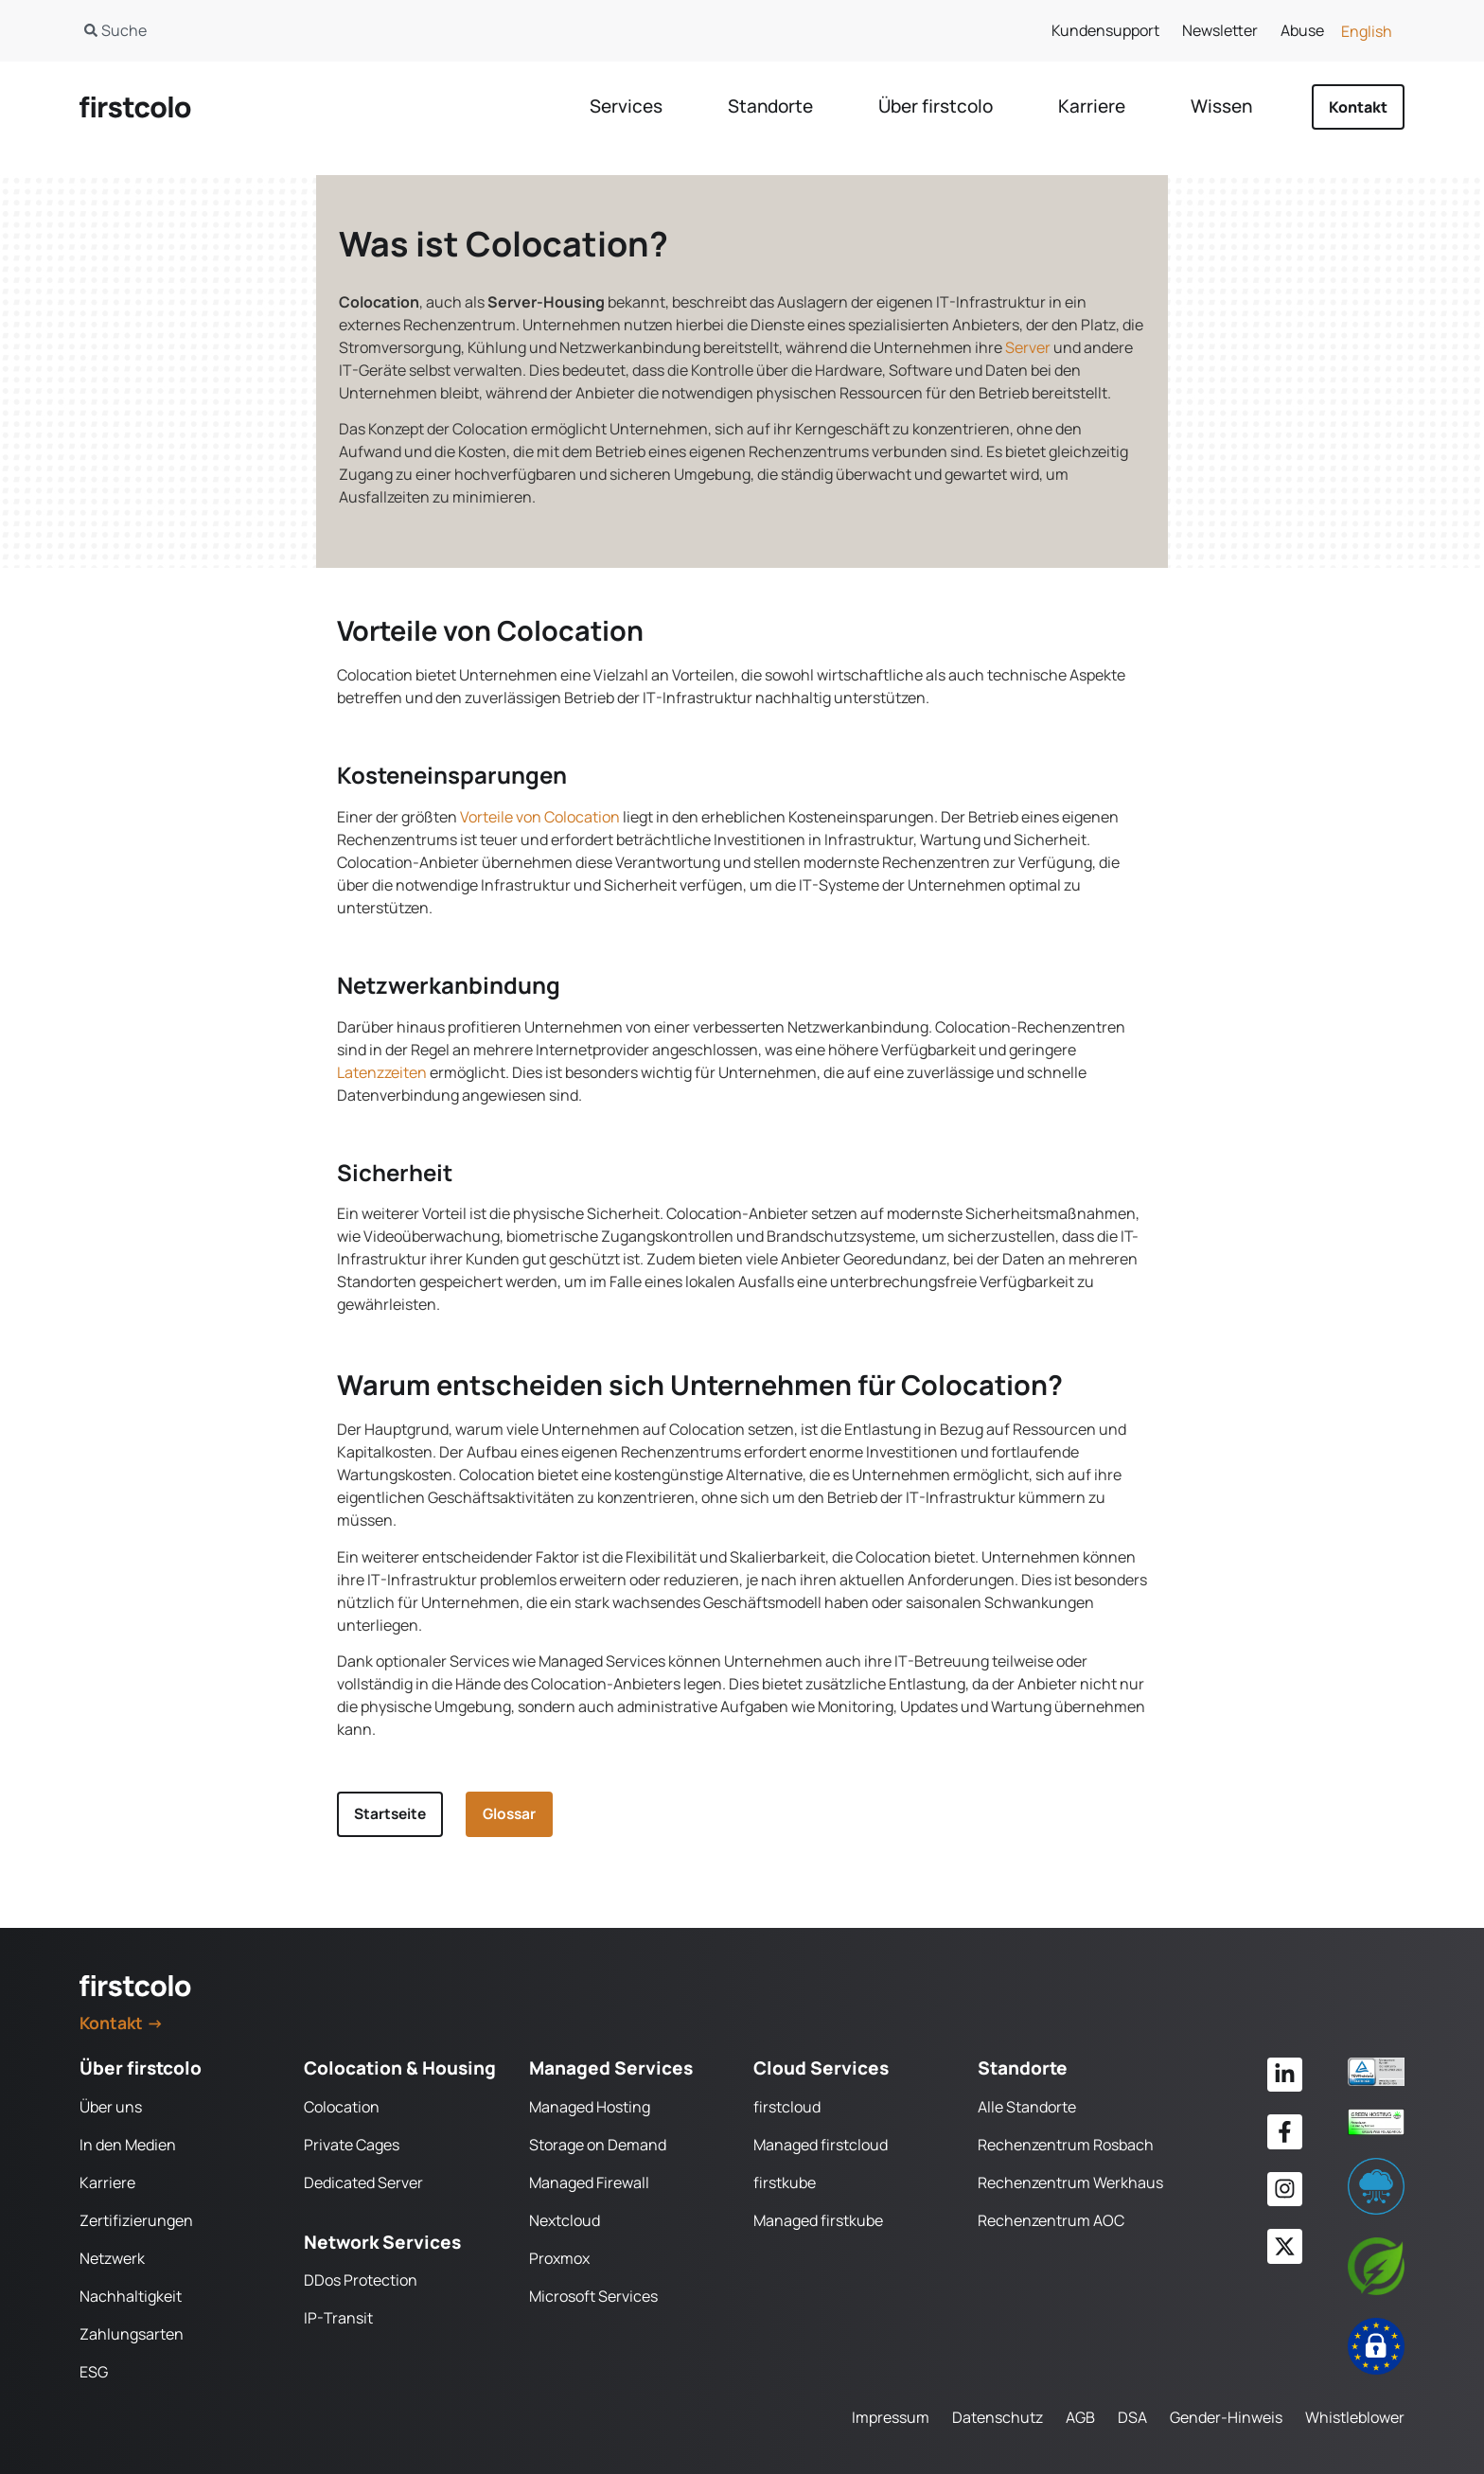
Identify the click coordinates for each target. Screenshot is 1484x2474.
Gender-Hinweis (1226, 2417)
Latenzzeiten (382, 1072)
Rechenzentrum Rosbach (1066, 2144)
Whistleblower (1354, 2417)
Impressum (890, 2417)
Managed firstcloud (820, 2144)
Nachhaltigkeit (131, 2296)
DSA (1132, 2417)
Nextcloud (564, 2220)
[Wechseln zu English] (1367, 30)
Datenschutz (997, 2417)
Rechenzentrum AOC (1051, 2220)
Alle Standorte (1027, 2106)
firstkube (784, 2182)
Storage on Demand (597, 2144)
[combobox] (391, 30)
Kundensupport (1105, 30)
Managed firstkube (818, 2220)
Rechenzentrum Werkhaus (1070, 2182)
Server (1028, 347)
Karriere (107, 2182)
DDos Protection (360, 2281)
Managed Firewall (589, 2182)
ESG (94, 2371)
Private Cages (351, 2144)
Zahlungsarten (132, 2334)
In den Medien (128, 2144)
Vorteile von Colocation (540, 816)
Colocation (342, 2106)
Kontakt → (122, 2023)
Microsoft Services (593, 2296)
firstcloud (787, 2106)
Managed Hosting (589, 2106)
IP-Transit (338, 2318)
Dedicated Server (363, 2182)
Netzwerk (112, 2258)
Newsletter (1220, 30)
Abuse (1302, 30)
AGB (1080, 2417)
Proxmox (559, 2258)
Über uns (111, 2106)
